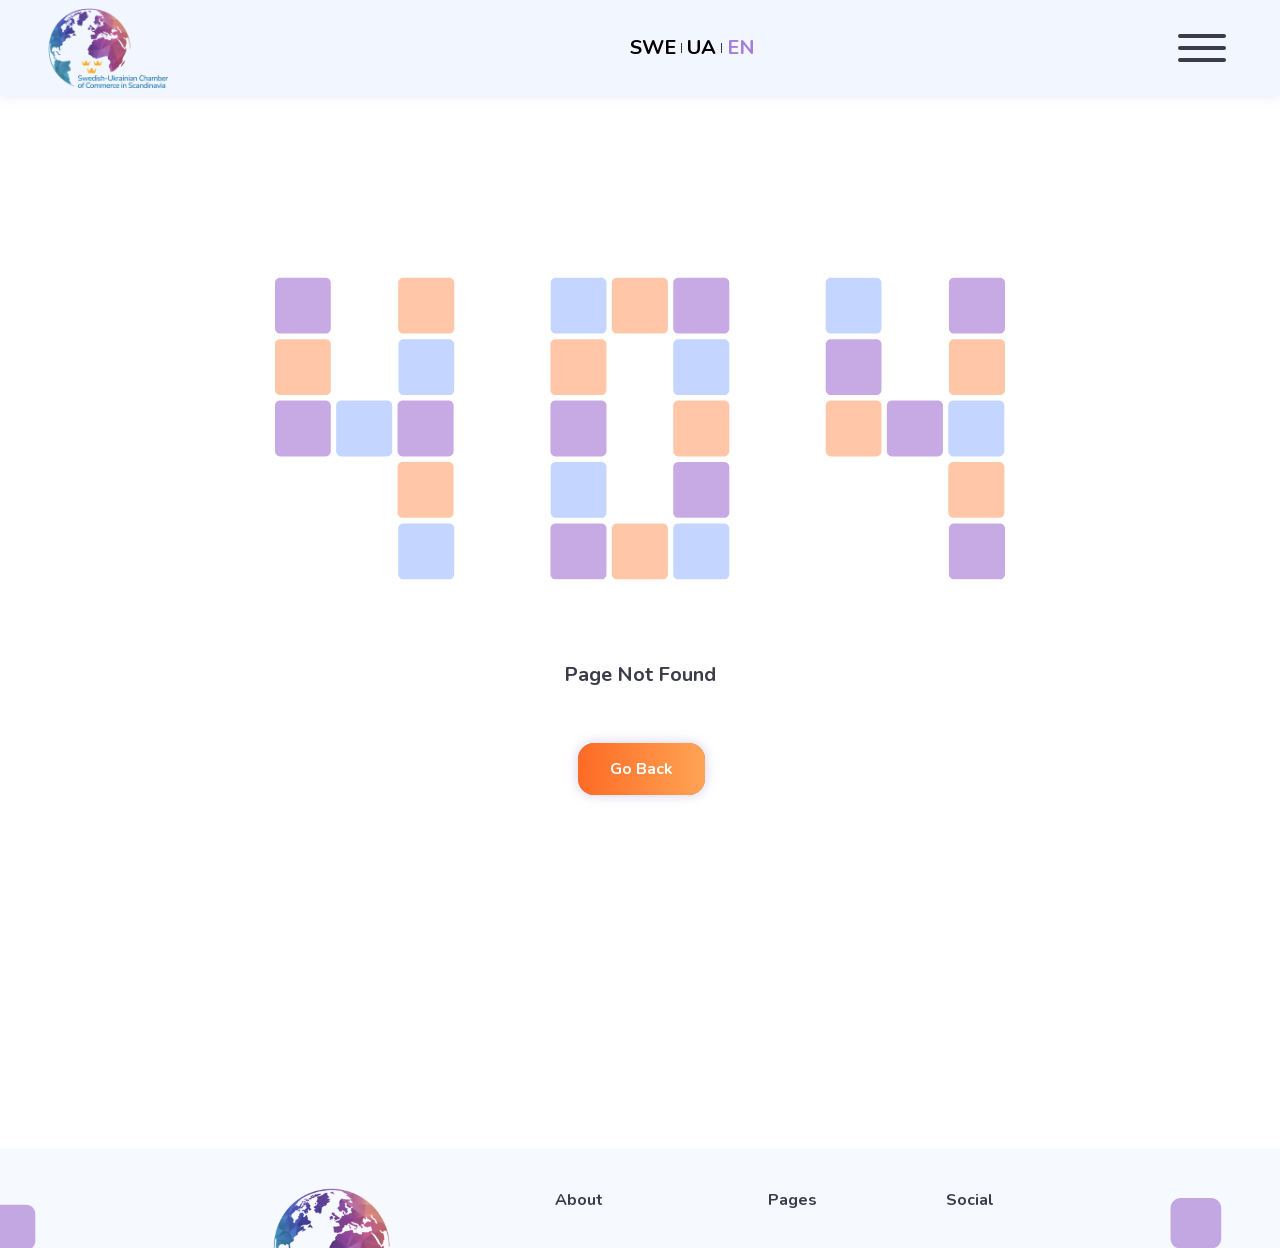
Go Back (641, 769)
